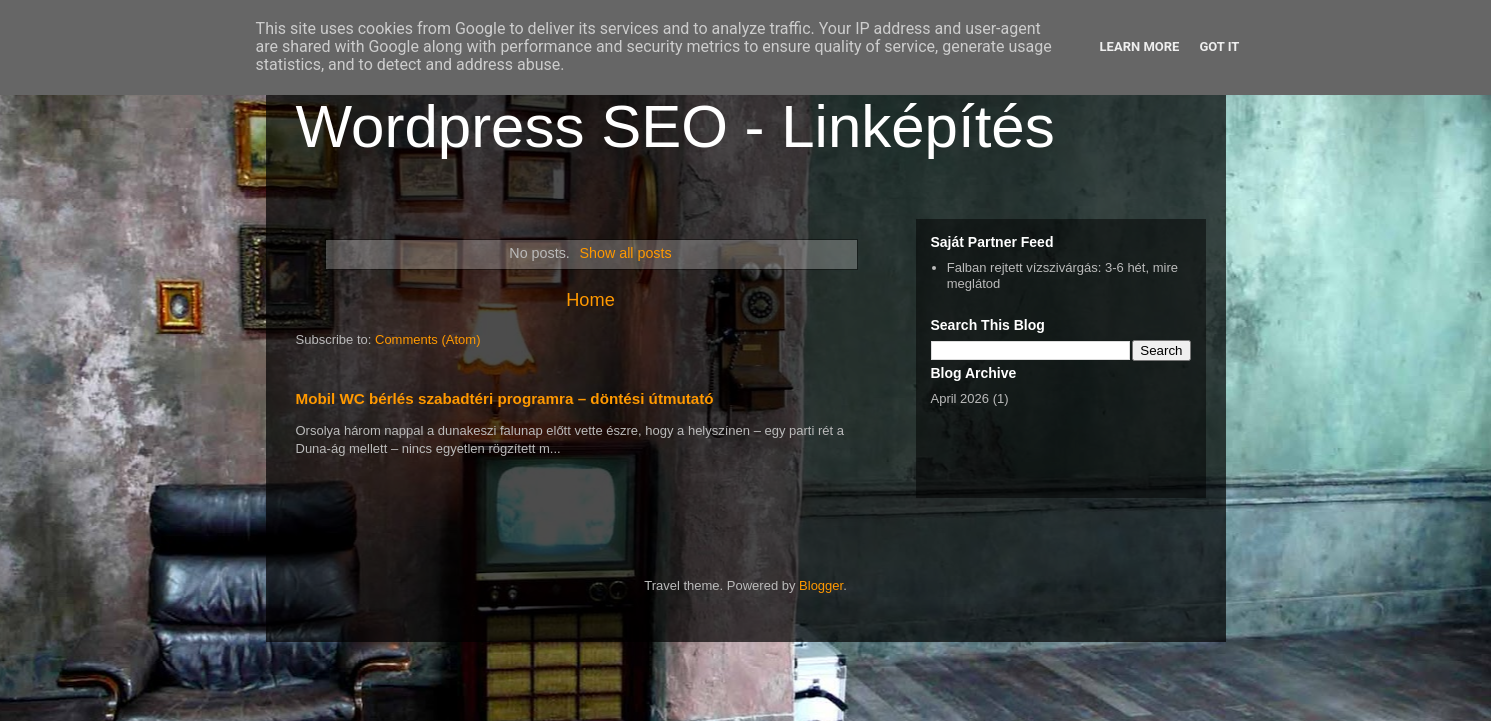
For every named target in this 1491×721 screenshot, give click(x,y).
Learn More (1140, 46)
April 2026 (960, 398)
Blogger (821, 585)
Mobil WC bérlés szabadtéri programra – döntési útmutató (505, 398)
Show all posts (625, 253)
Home (590, 300)
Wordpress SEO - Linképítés (675, 126)
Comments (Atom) (427, 339)
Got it (1219, 46)
